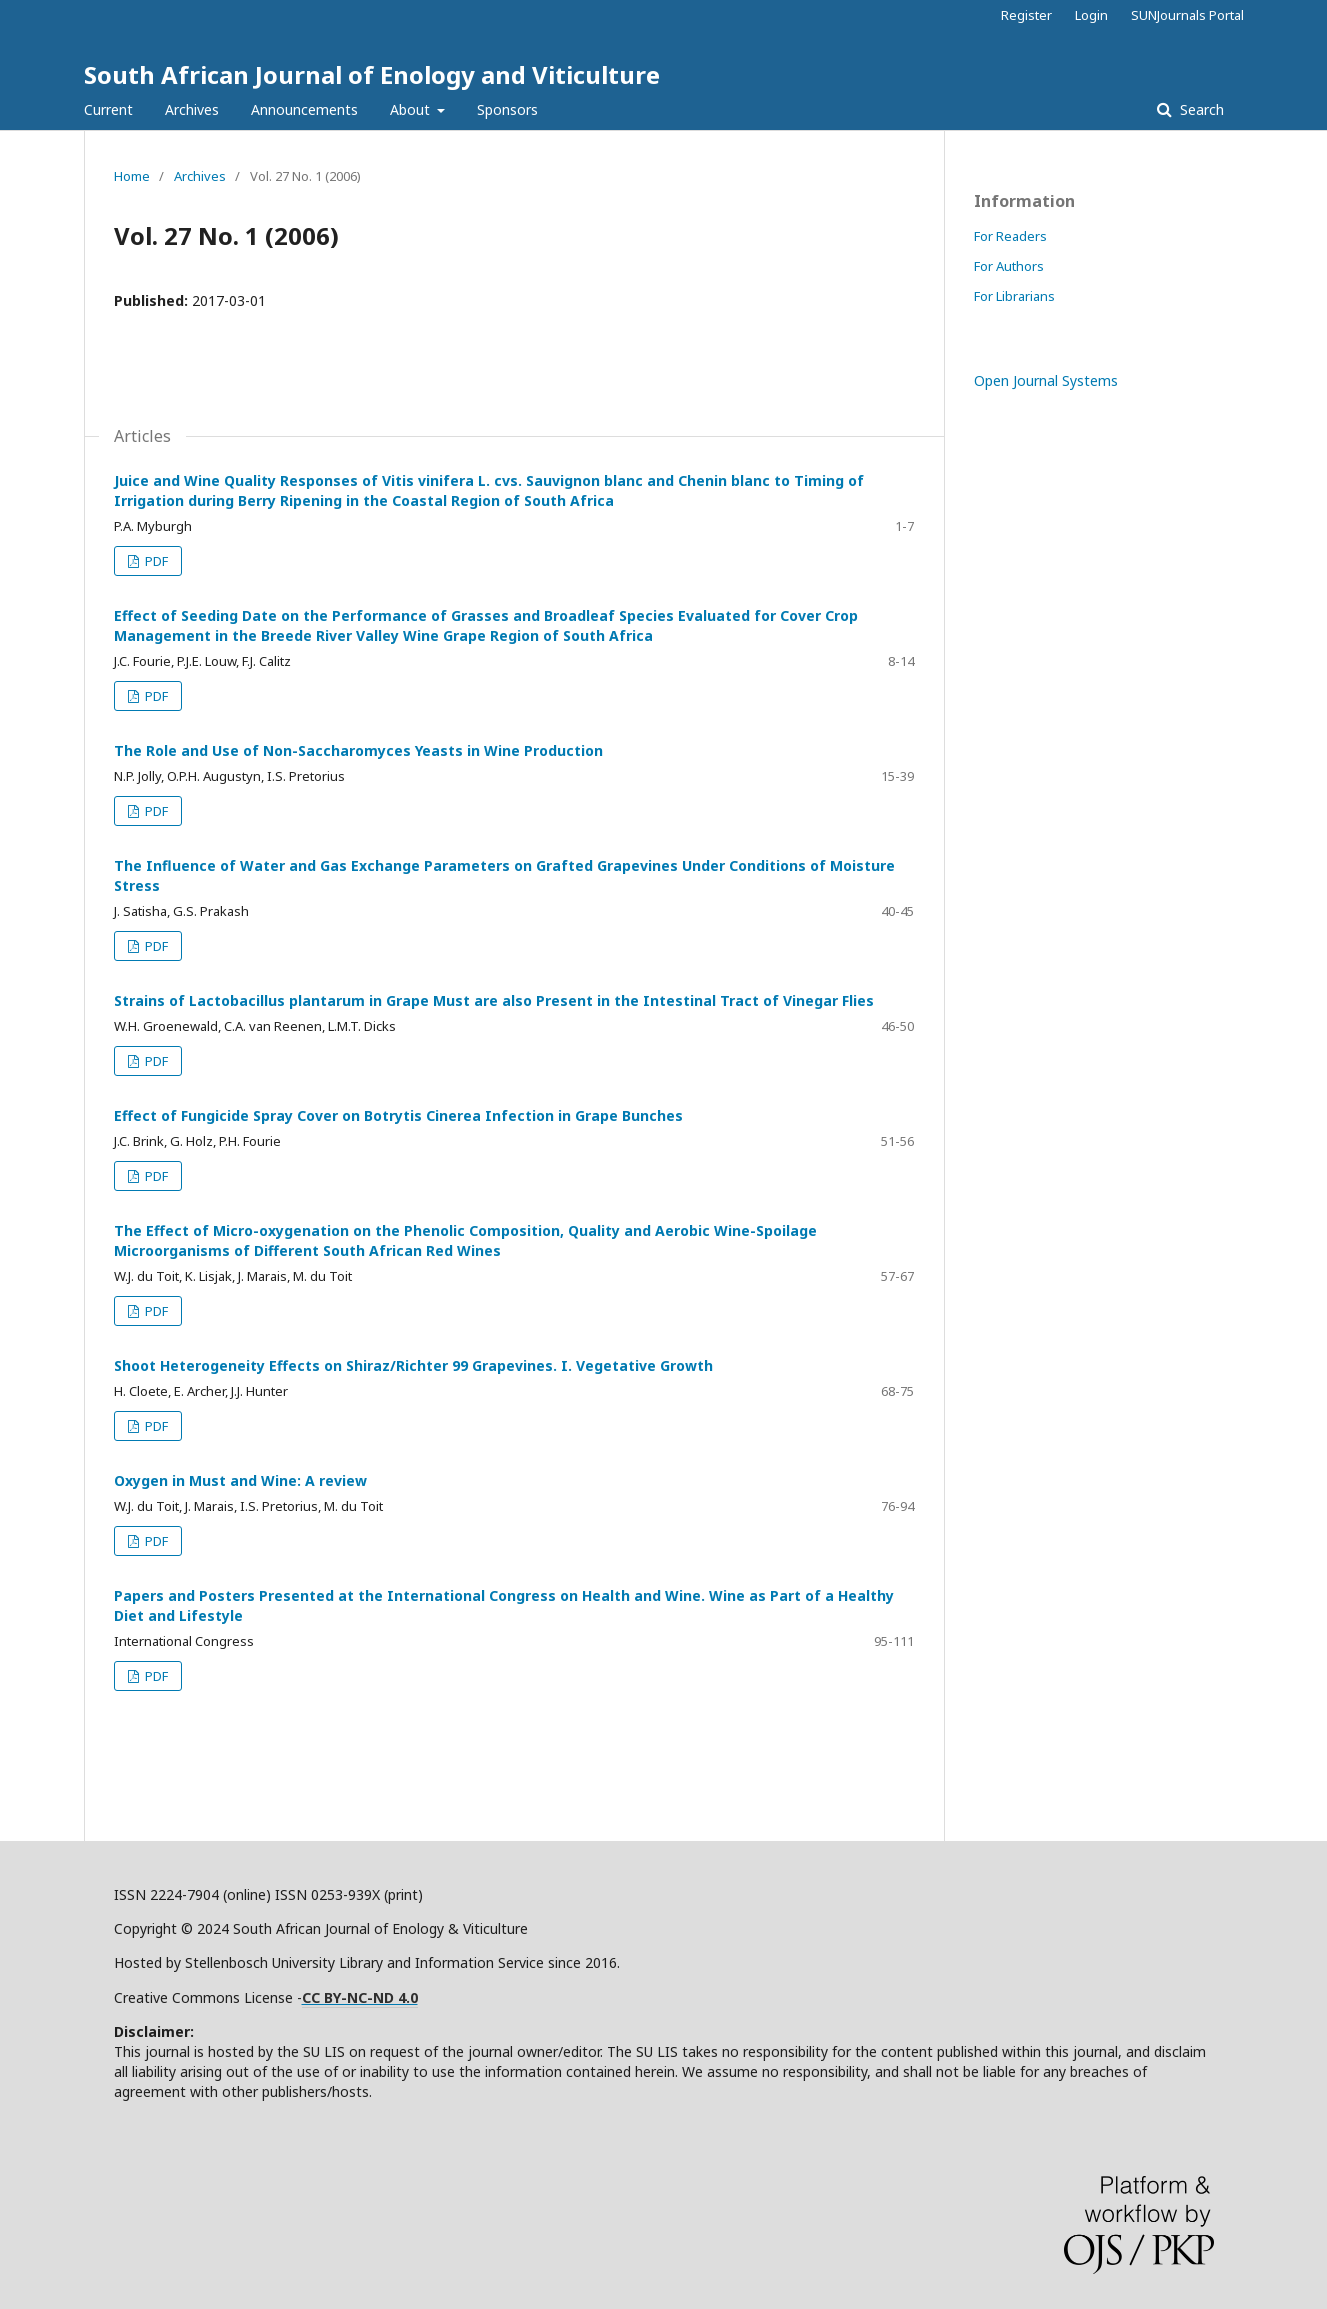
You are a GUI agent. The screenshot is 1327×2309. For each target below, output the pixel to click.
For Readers (1010, 236)
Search (1200, 109)
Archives (192, 109)
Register (1026, 15)
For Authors (1009, 266)
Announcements (304, 109)
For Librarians (1014, 296)
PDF (155, 561)
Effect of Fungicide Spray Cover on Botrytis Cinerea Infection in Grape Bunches (398, 1115)
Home (132, 176)
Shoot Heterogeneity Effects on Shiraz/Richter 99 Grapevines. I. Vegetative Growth (413, 1365)
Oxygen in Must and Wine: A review (240, 1480)
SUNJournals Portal (1187, 15)
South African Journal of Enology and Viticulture (372, 74)
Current (108, 109)
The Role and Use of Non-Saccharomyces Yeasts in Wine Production (358, 750)
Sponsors (507, 109)
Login (1091, 15)
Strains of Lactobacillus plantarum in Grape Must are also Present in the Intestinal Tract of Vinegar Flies (494, 1000)
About (412, 109)
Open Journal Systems (1046, 380)
